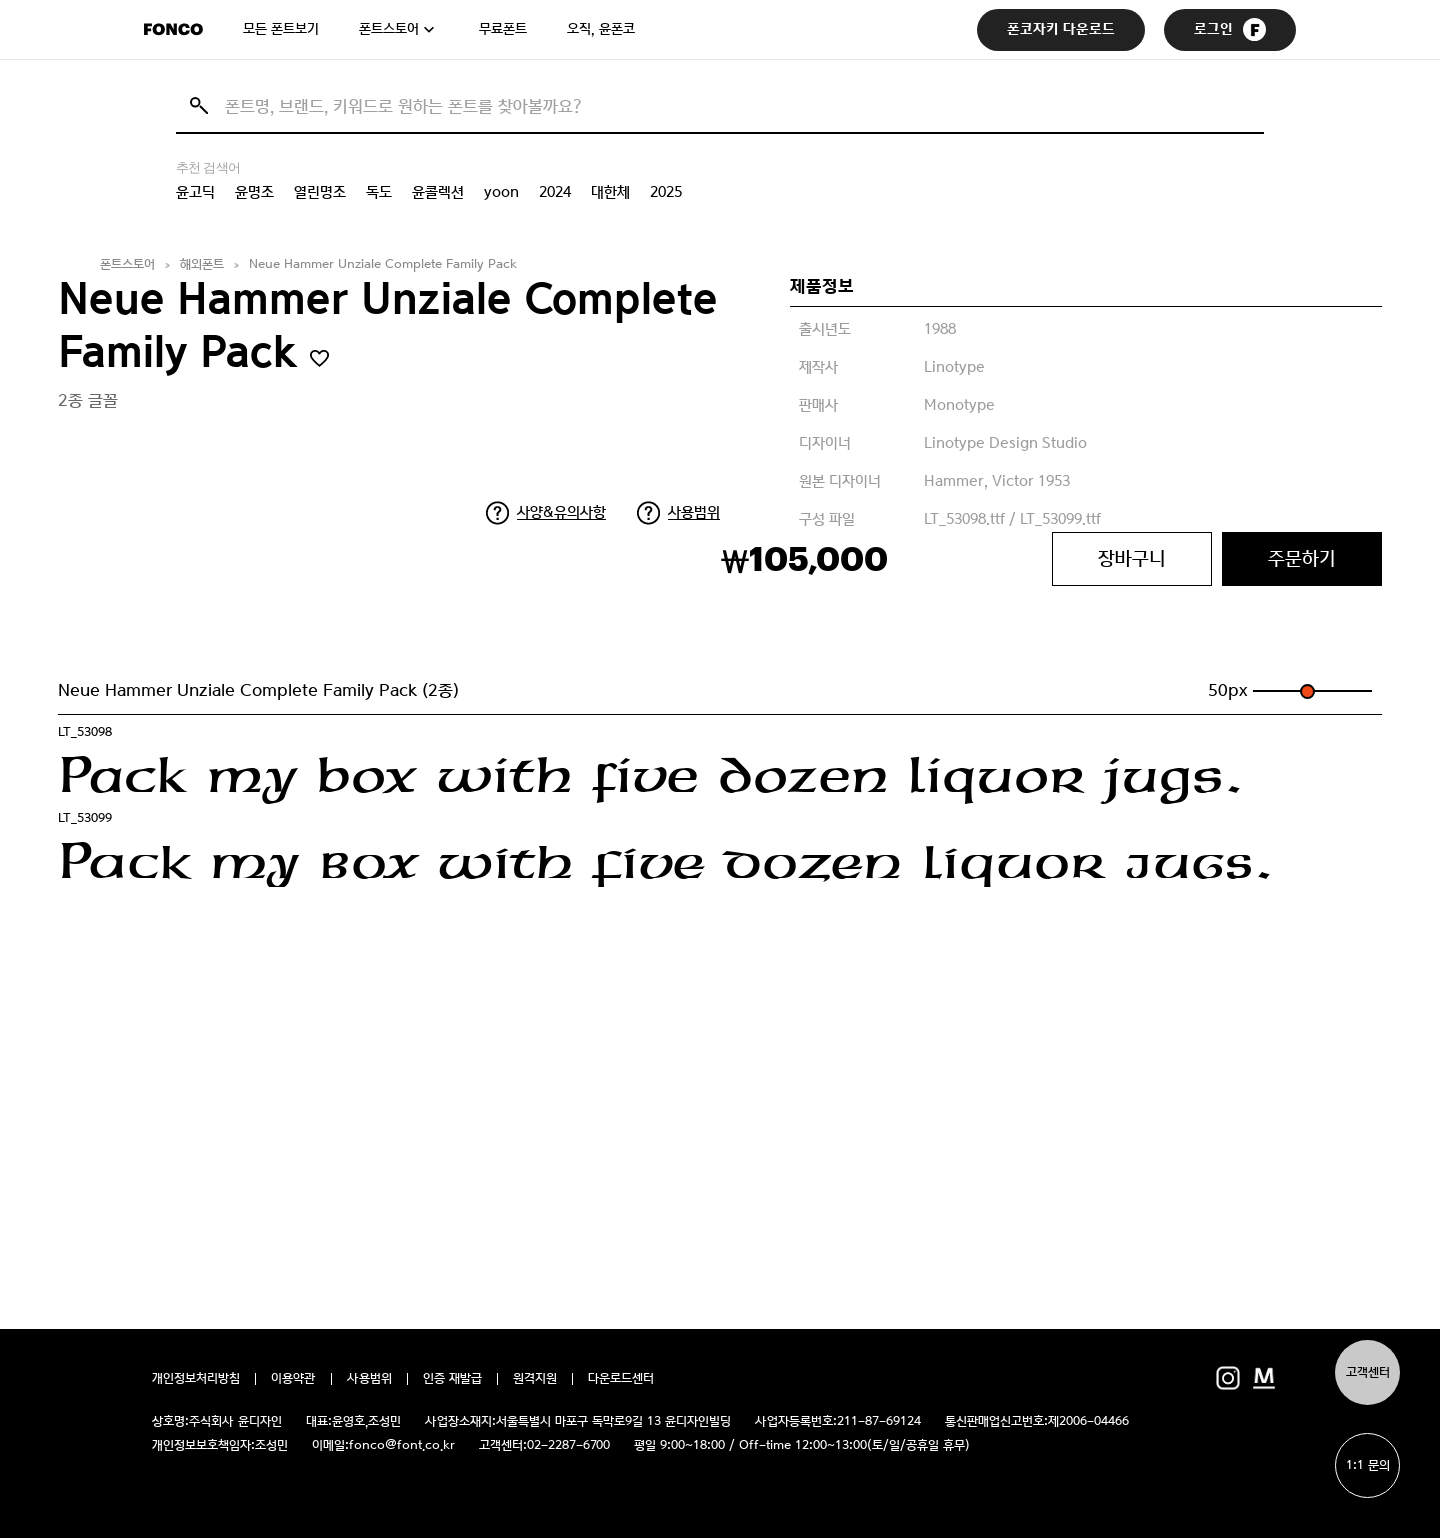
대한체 (610, 192)
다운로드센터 (621, 1379)
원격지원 (535, 1379)
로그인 (1230, 29)
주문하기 (1302, 558)
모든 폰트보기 (281, 29)
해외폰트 (202, 264)
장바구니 (1132, 558)
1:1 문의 (1368, 1465)
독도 (379, 192)
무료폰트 (503, 29)
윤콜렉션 (438, 192)
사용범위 (694, 512)
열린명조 (320, 192)
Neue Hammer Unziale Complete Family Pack (383, 264)
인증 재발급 (452, 1379)
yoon (501, 192)
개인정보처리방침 (196, 1379)
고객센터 (1368, 1372)
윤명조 (254, 192)
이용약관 (293, 1379)
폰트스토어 (389, 29)
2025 (666, 192)
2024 (555, 192)
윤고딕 (195, 192)
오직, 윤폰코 (601, 29)
